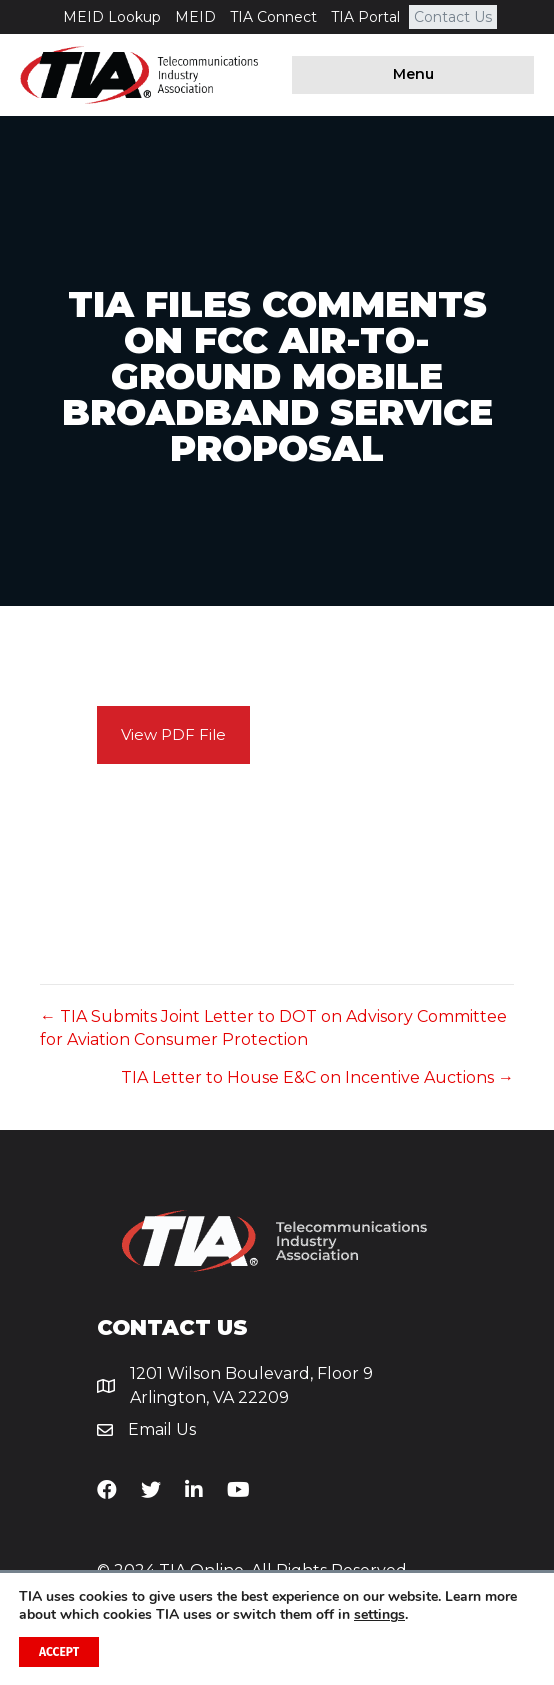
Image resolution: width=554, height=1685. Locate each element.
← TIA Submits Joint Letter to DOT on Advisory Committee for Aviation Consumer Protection (273, 1028)
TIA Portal (365, 17)
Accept (59, 1652)
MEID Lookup (112, 17)
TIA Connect (273, 17)
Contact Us (453, 17)
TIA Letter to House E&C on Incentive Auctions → (317, 1077)
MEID (195, 17)
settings (379, 1615)
